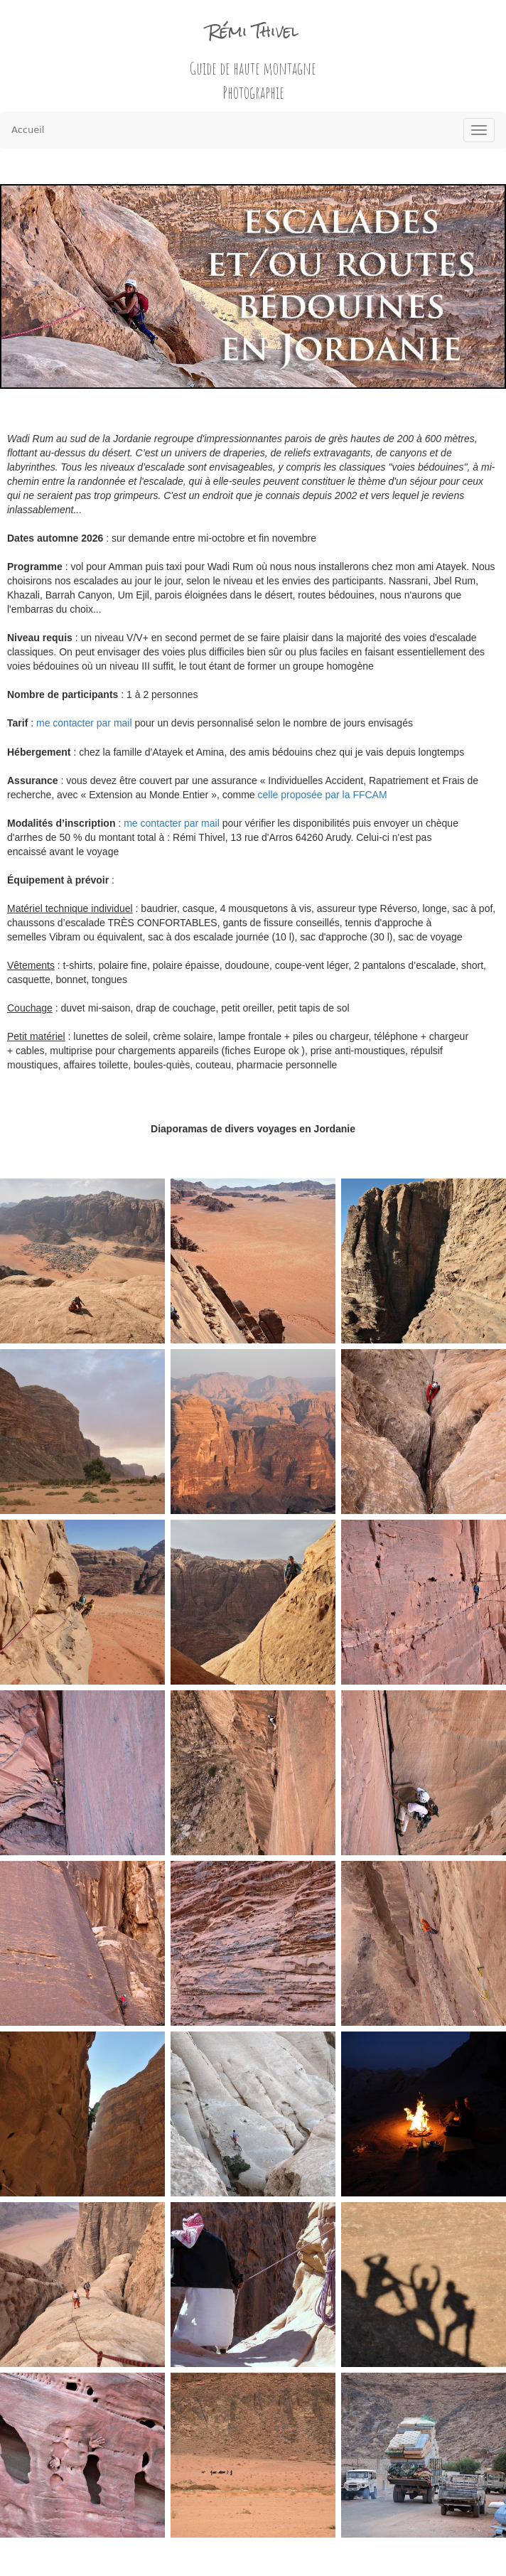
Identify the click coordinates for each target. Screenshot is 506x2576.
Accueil (27, 129)
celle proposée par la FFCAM (322, 794)
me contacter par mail (84, 723)
